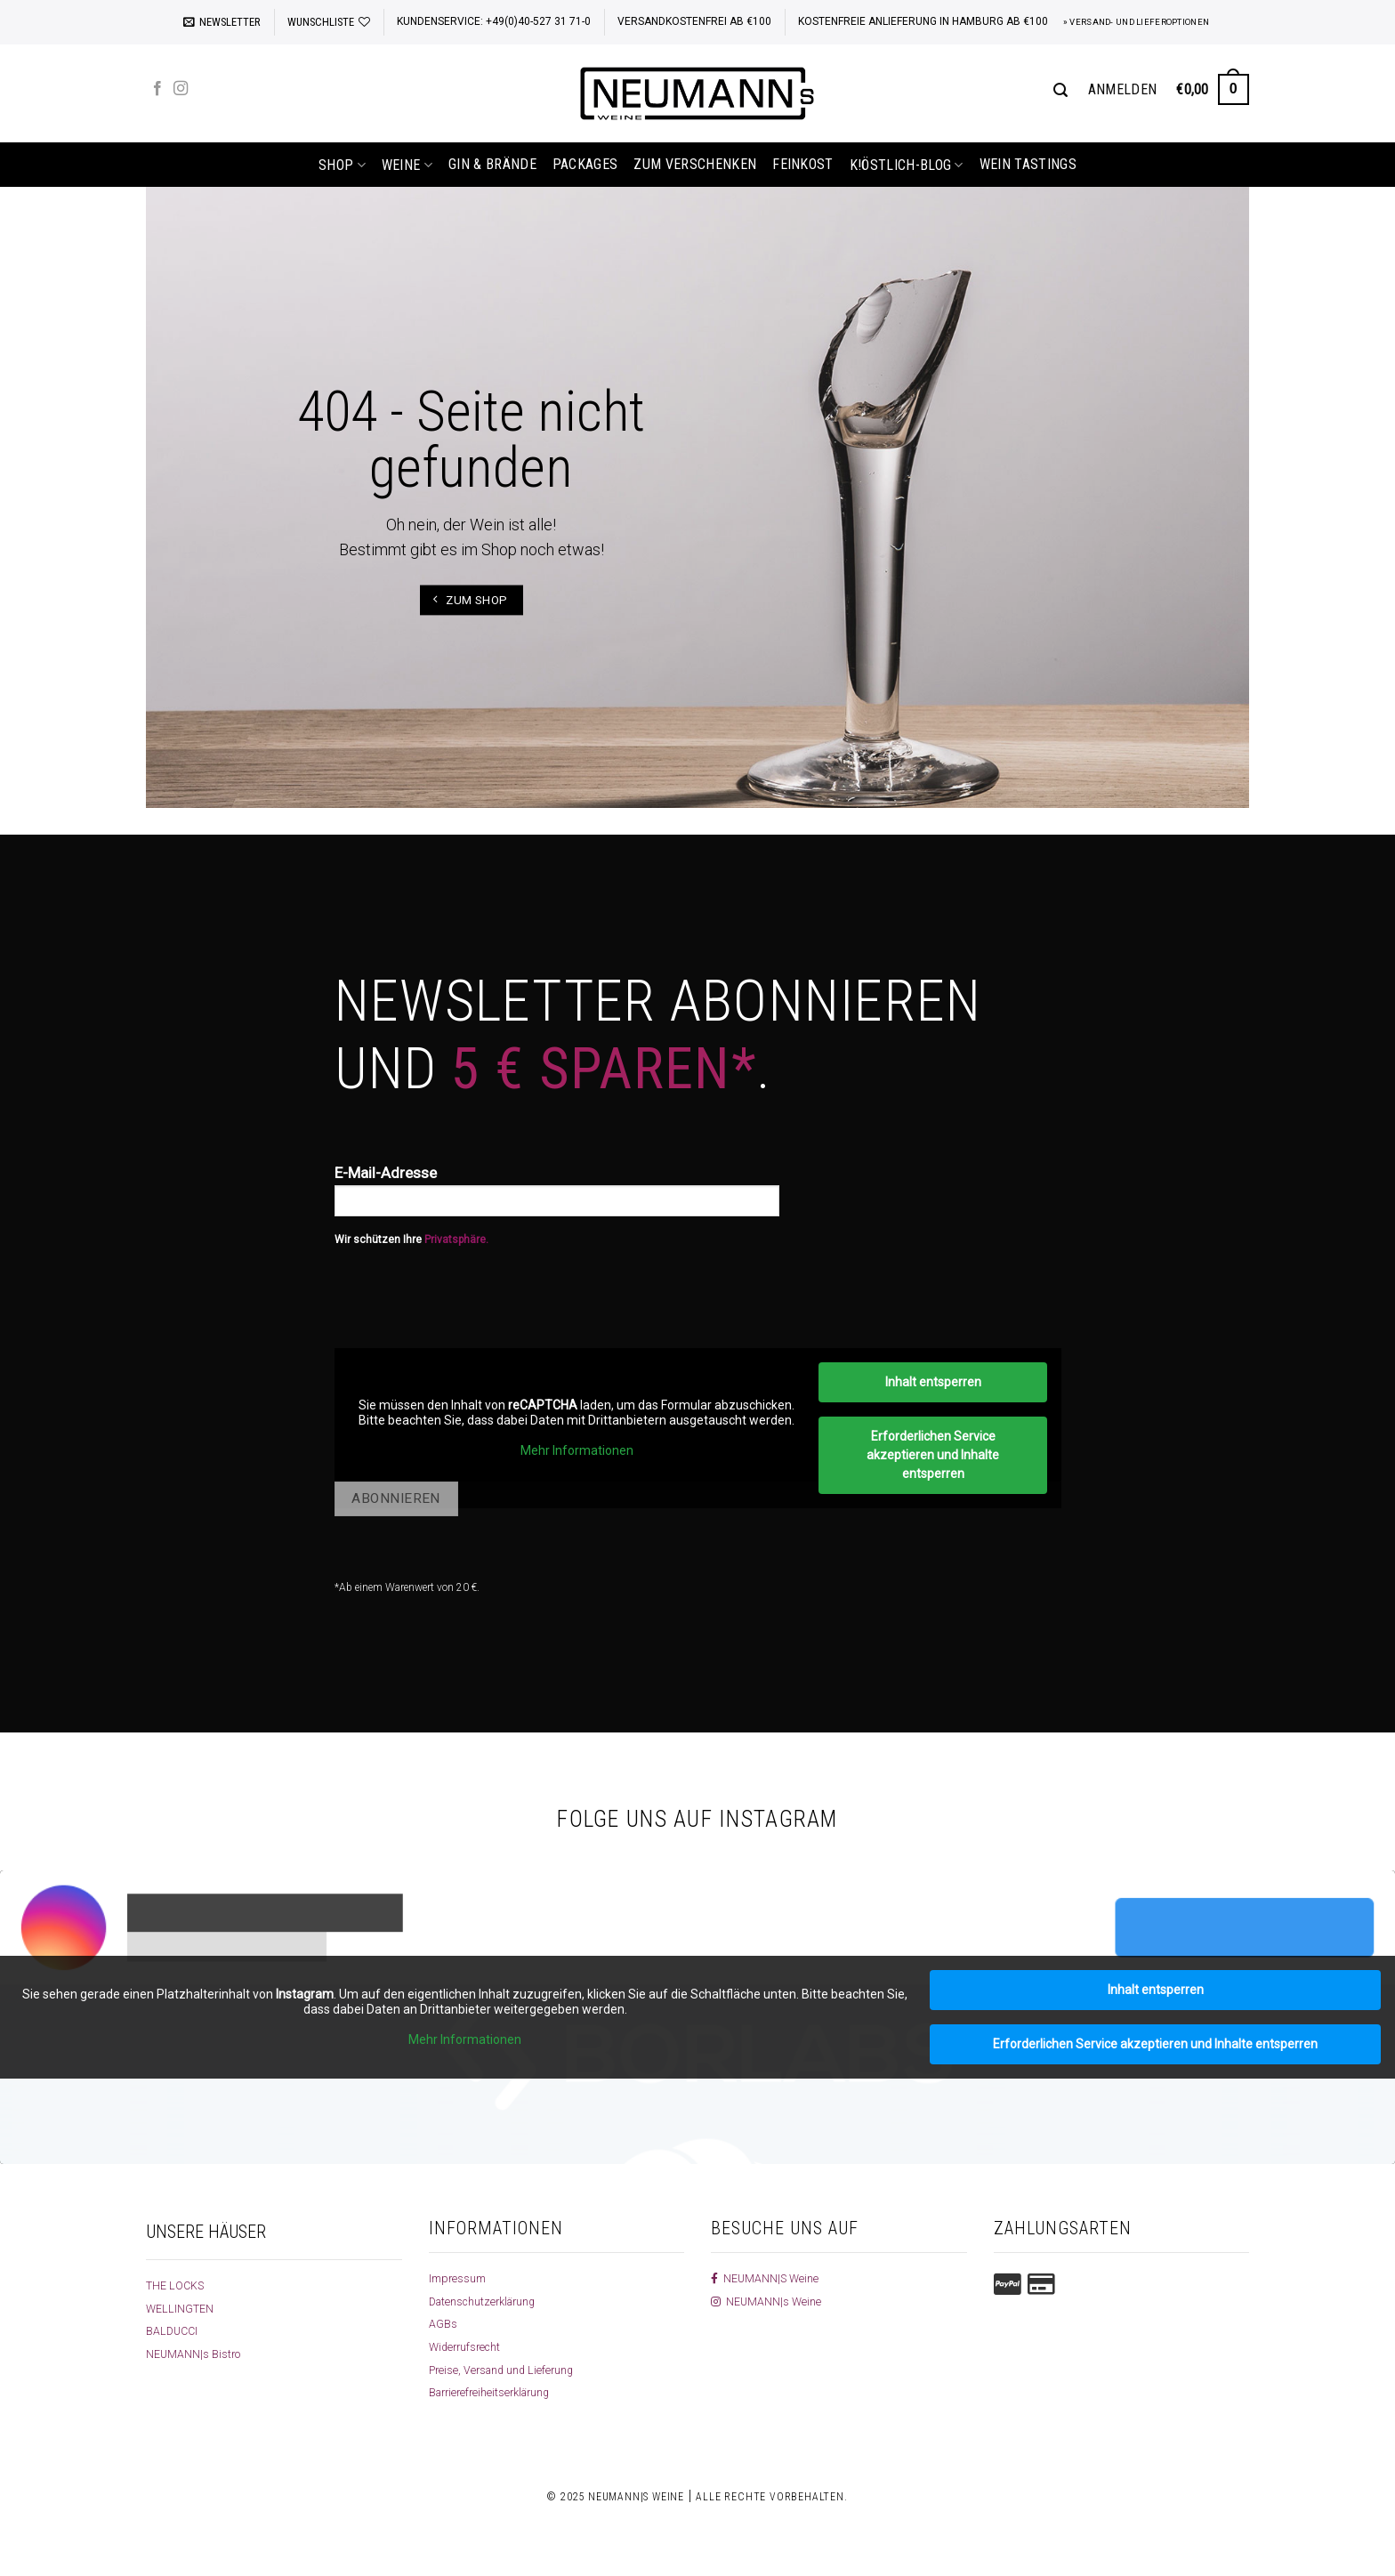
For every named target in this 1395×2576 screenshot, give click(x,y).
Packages (585, 164)
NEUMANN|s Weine (769, 2301)
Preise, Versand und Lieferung (507, 2369)
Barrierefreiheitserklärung (496, 2392)
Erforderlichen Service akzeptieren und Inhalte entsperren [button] (933, 1455)
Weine (407, 164)
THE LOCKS (177, 2285)
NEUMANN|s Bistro (196, 2353)
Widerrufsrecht (468, 2346)
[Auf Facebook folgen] (157, 89)
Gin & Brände (492, 164)
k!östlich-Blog (907, 164)
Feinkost (803, 164)
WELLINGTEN (182, 2308)
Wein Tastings (1028, 164)
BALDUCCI (174, 2330)
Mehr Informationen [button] (576, 1449)
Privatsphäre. (456, 1239)
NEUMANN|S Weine (768, 2278)
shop (342, 164)
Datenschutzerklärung (489, 2301)
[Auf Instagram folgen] (180, 89)
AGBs (443, 2323)
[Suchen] (1060, 90)
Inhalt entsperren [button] (932, 1382)
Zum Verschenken (694, 164)
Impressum (460, 2278)
